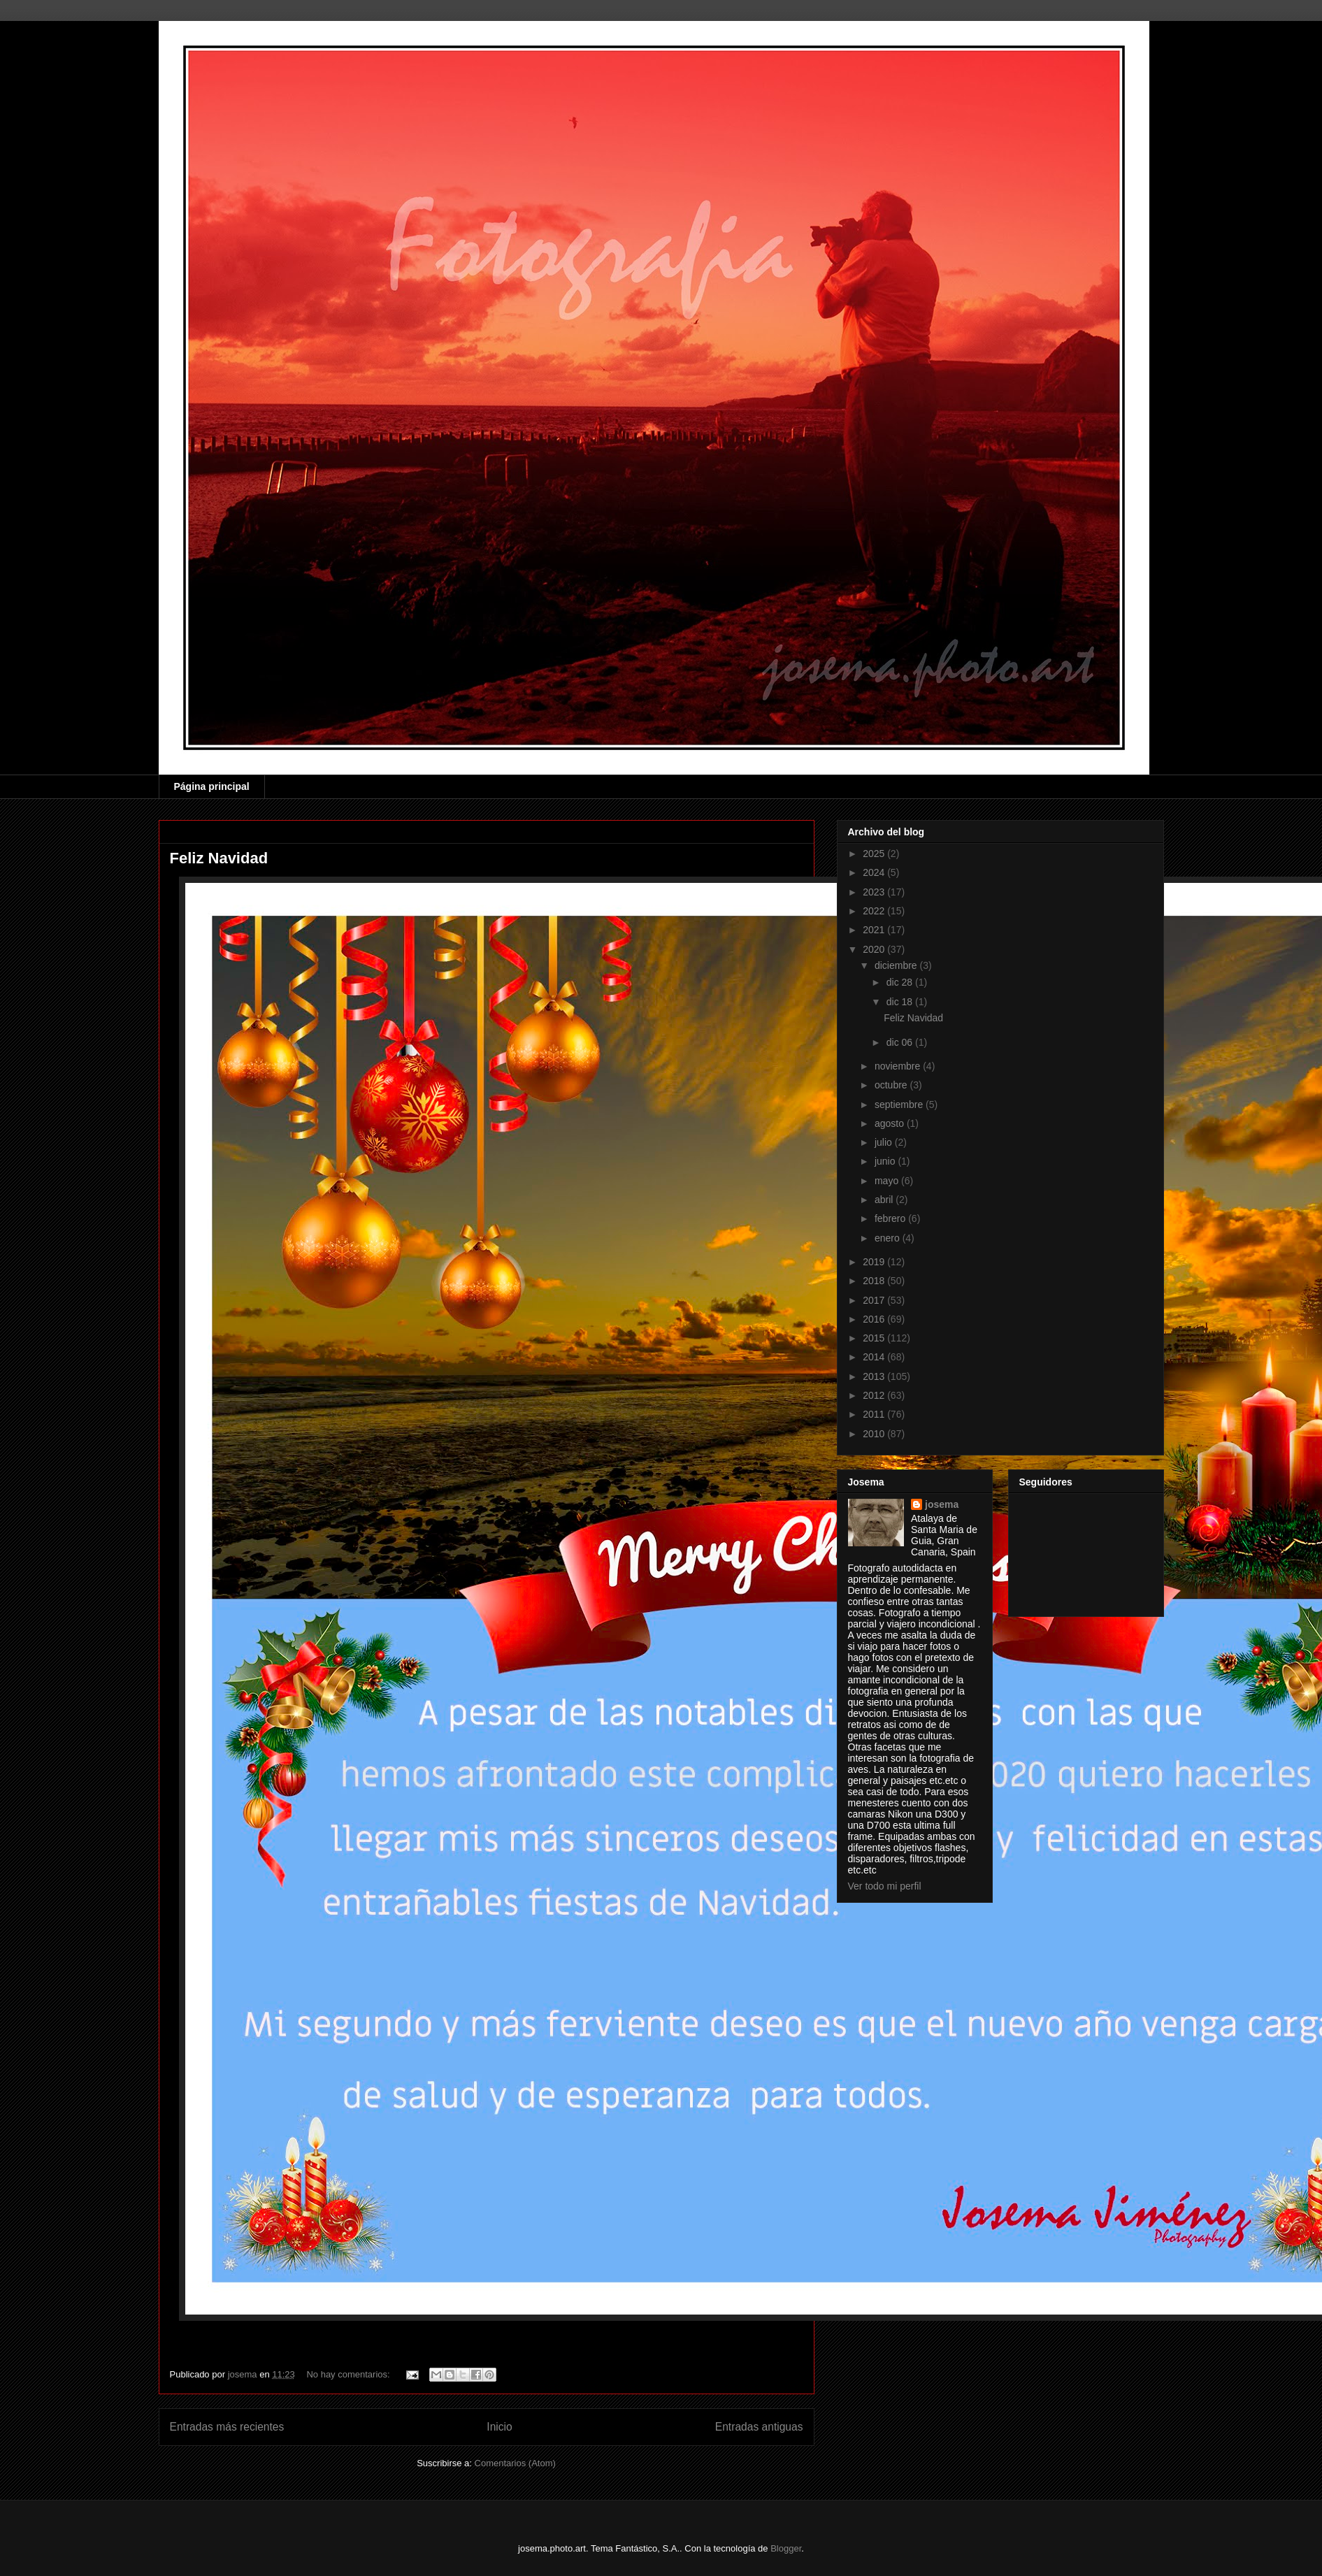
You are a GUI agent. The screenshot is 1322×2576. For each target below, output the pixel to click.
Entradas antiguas (759, 2427)
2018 (875, 1280)
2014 (875, 1356)
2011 (875, 1414)
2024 (875, 872)
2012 (875, 1395)
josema (941, 1504)
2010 (875, 1433)
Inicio (499, 2427)
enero (889, 1238)
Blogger (785, 2548)
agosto (891, 1123)
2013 (875, 1376)
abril (885, 1199)
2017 (875, 1300)
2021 (875, 929)
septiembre (900, 1104)
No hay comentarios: (349, 2374)
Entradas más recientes (227, 2427)
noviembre (899, 1066)
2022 (875, 910)
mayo (888, 1180)
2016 (875, 1319)
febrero (891, 1218)
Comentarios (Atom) (515, 2463)
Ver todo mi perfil (884, 1886)
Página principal (212, 786)
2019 (875, 1261)
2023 (875, 892)
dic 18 (900, 1001)
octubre (892, 1085)
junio (886, 1161)
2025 (875, 853)
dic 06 (900, 1042)
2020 (875, 949)
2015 (875, 1338)
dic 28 (900, 982)
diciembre (897, 965)
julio (885, 1142)
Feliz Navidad (219, 858)
